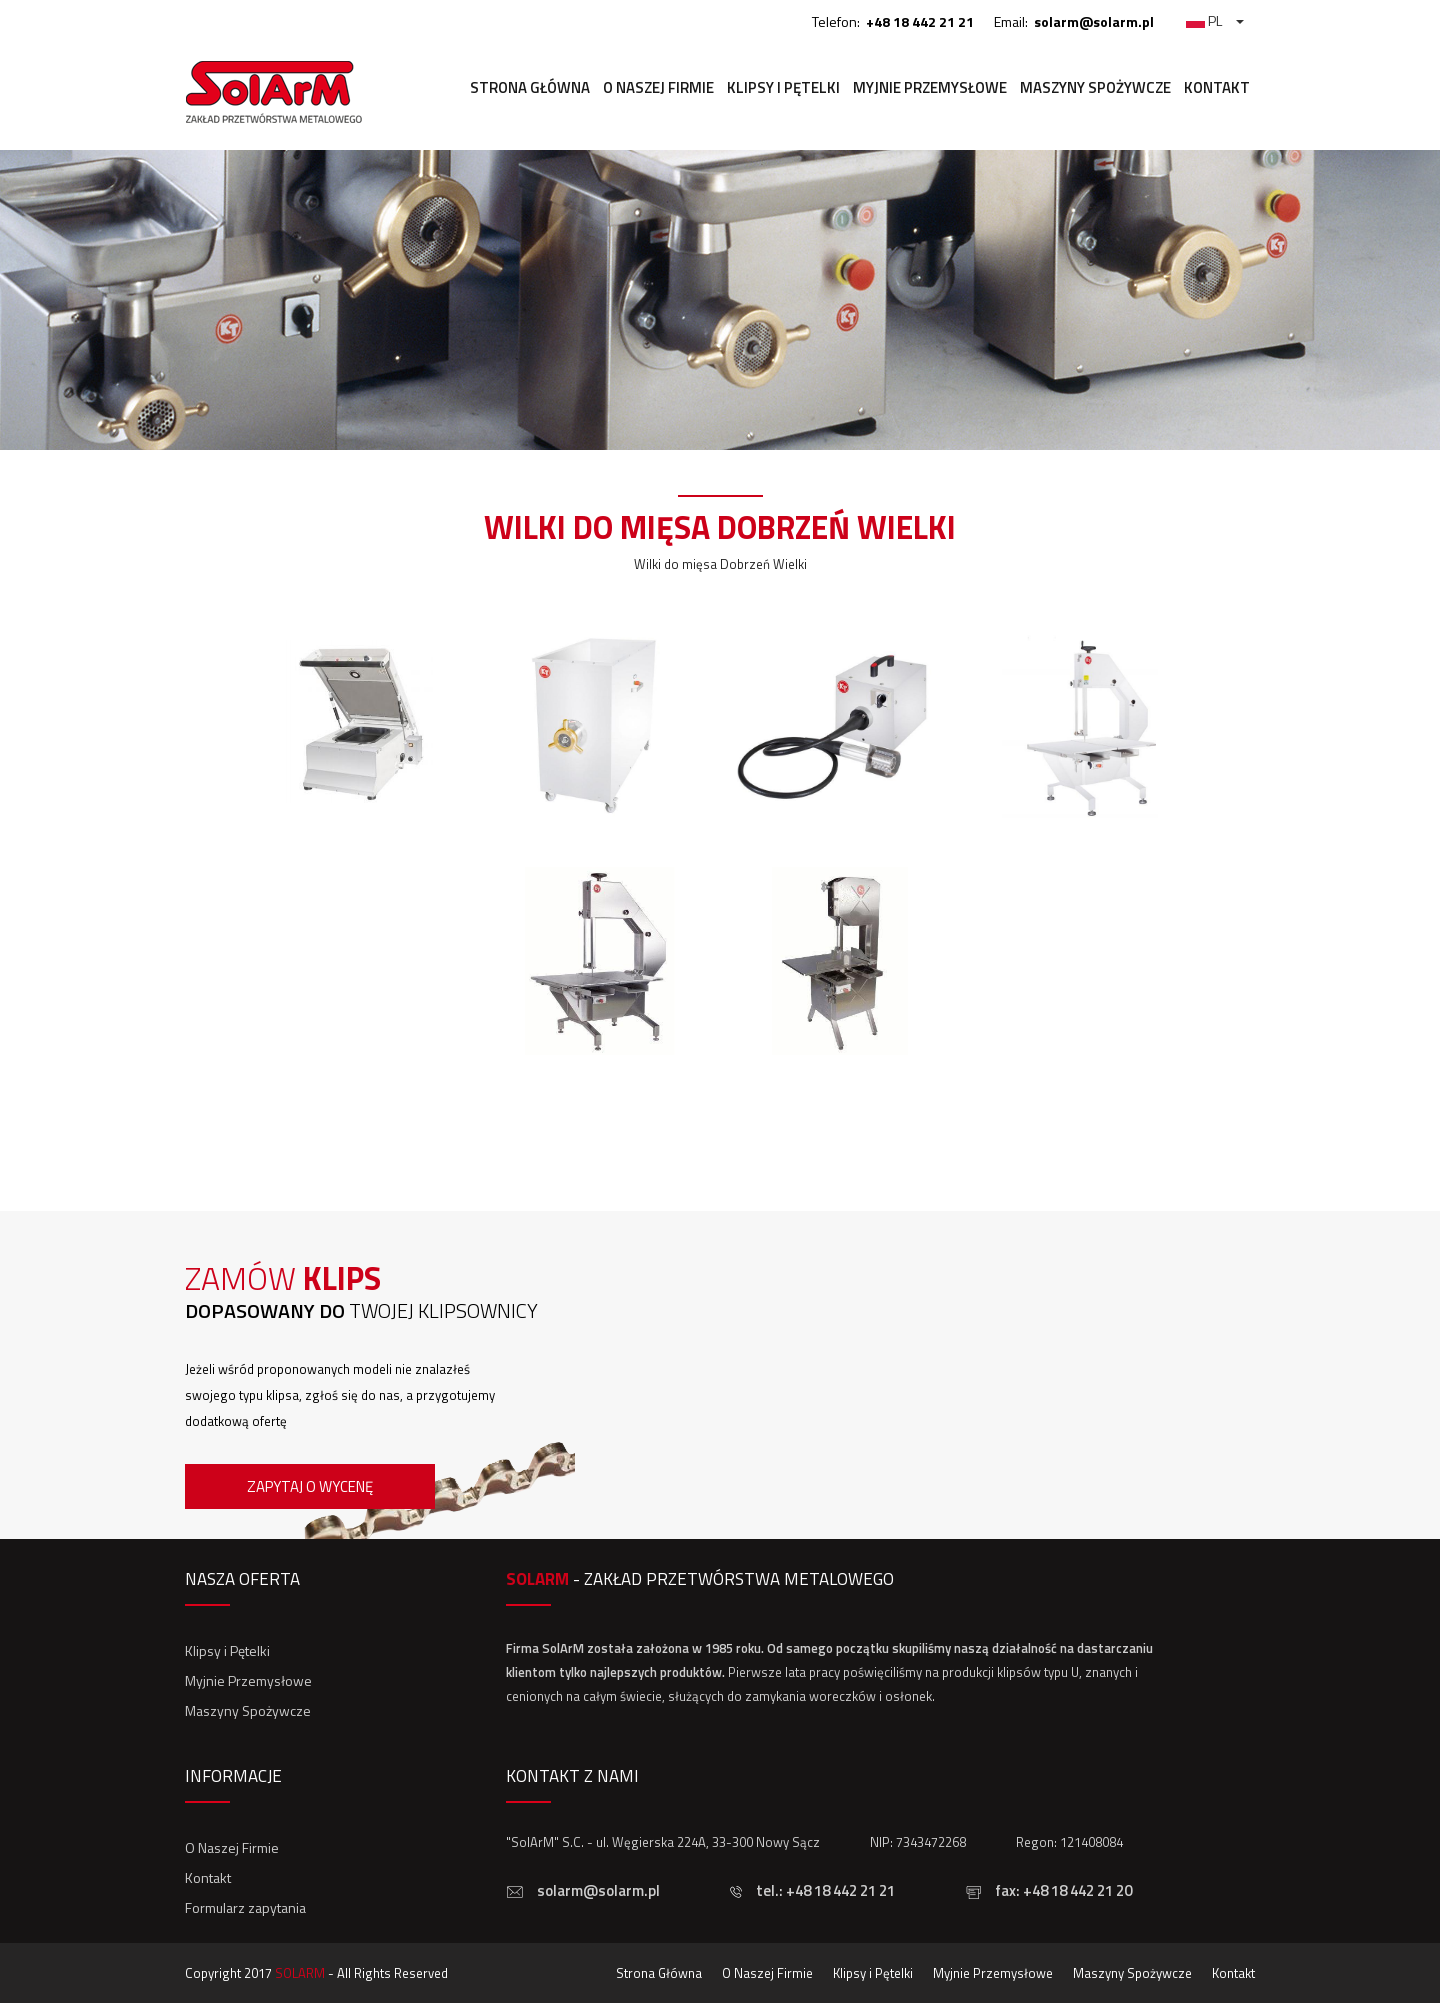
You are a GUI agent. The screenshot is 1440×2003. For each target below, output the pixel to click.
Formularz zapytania (245, 1907)
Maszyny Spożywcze (1095, 87)
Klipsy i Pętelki (783, 87)
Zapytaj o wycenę (310, 1486)
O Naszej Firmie (658, 87)
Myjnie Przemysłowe (930, 87)
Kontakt (1217, 87)
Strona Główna (530, 87)
